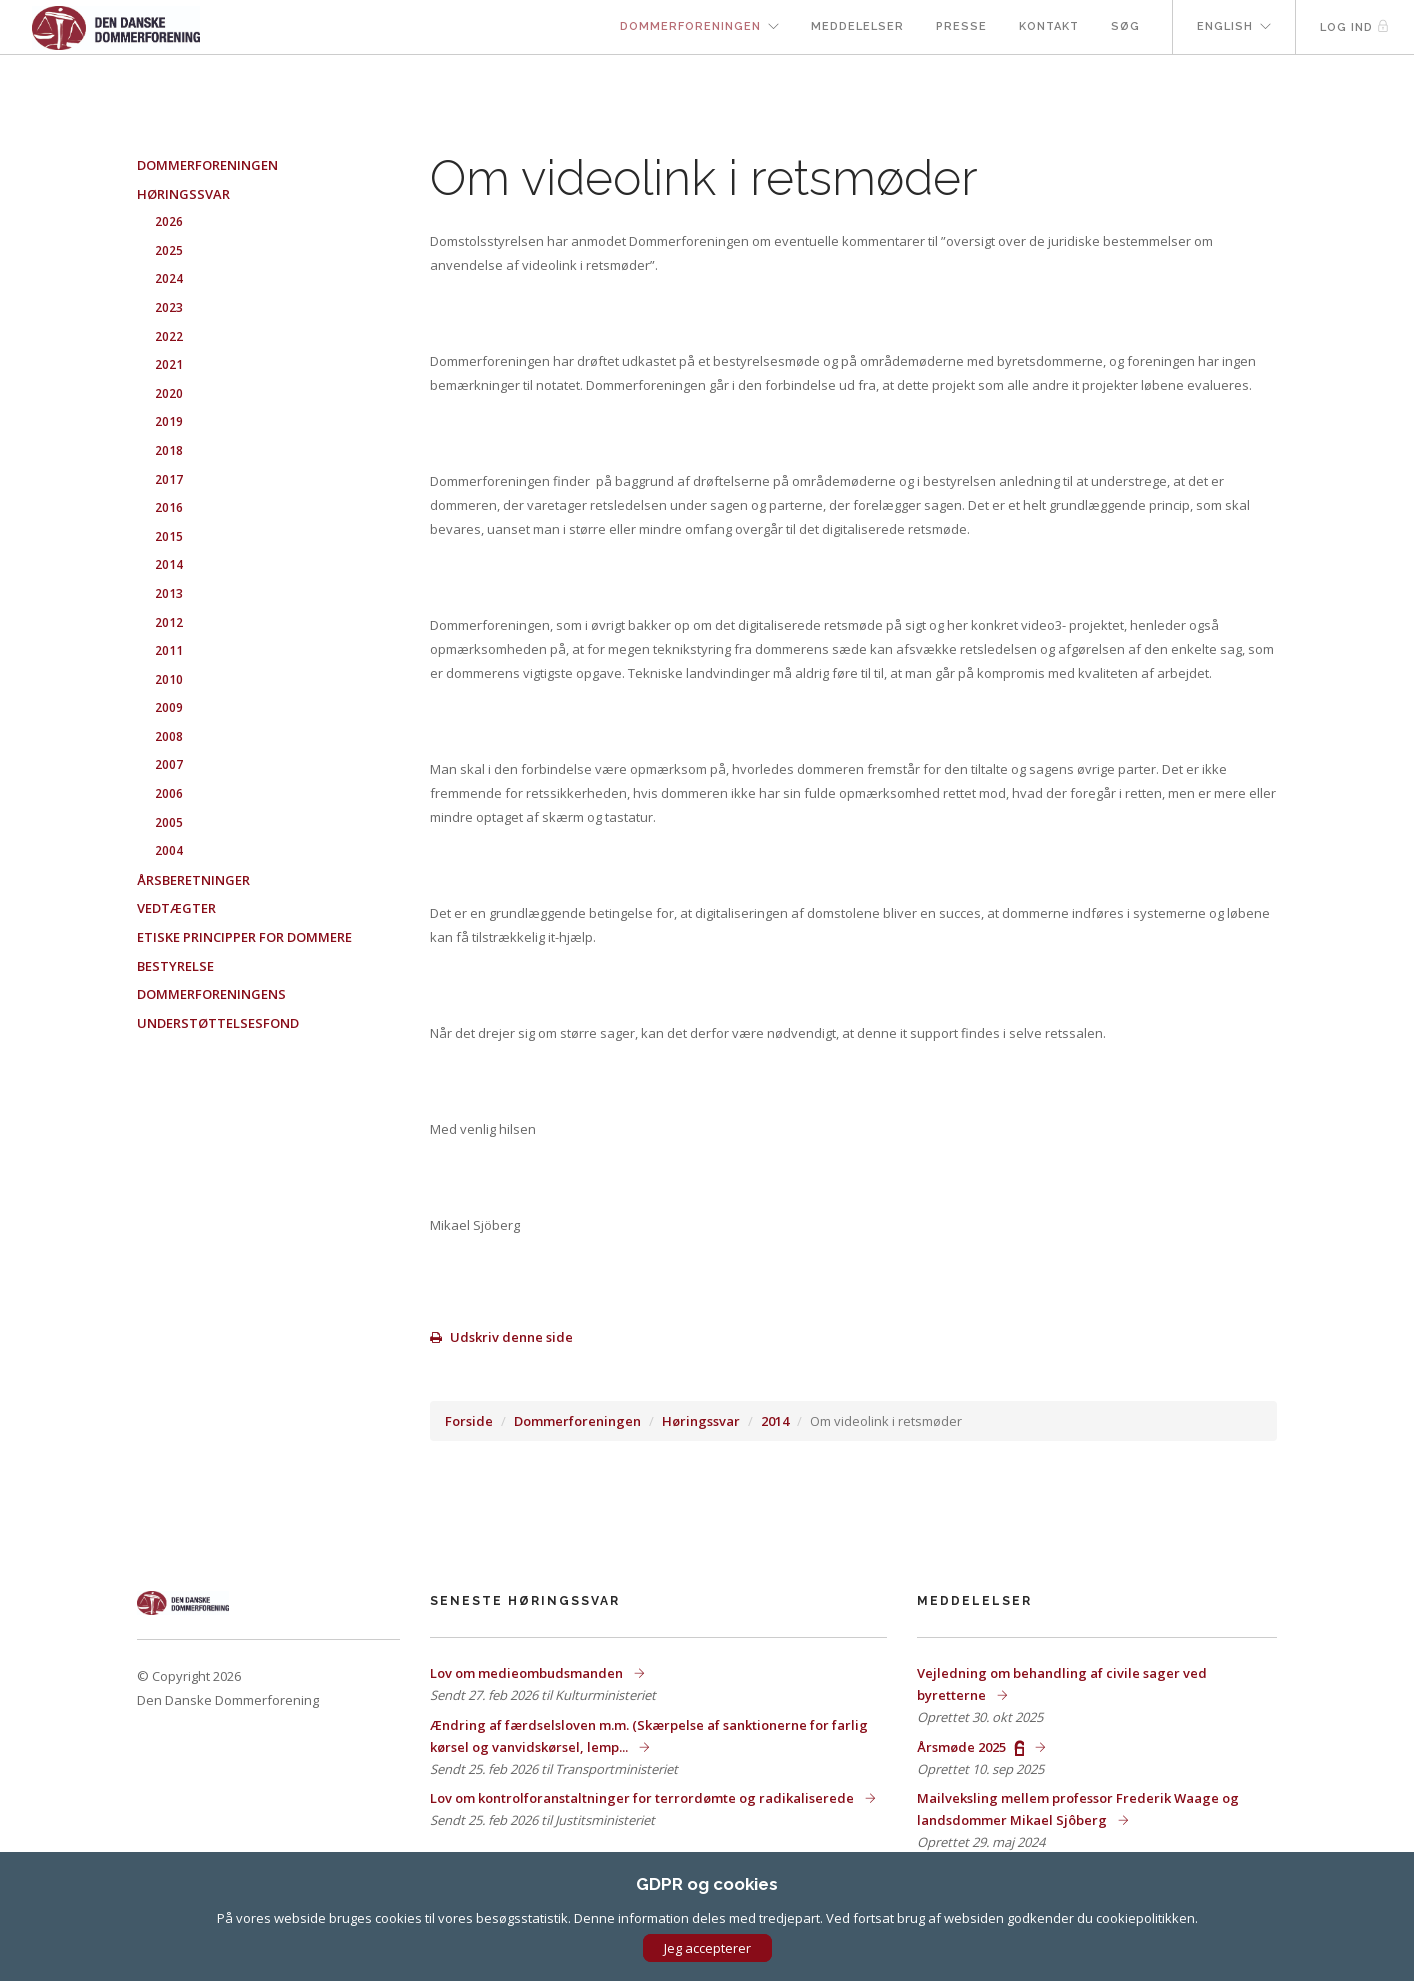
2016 (169, 507)
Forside (469, 1421)
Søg (1125, 26)
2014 (775, 1421)
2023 (169, 307)
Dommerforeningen (690, 26)
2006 (169, 793)
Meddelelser (857, 26)
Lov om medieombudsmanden (528, 1673)
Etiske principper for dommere (244, 937)
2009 (169, 707)
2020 (169, 393)
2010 (169, 679)
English (1225, 26)
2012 (169, 622)
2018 (169, 450)
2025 (169, 250)
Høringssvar (701, 1421)
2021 (169, 364)
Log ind (1355, 26)
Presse (961, 26)
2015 (169, 536)
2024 (169, 278)
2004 (169, 850)
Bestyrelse (175, 966)
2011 (169, 650)
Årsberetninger (193, 880)
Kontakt (1049, 26)
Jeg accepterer (707, 1948)
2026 (169, 221)
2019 (169, 421)
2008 (169, 736)
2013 (169, 593)
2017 (169, 479)
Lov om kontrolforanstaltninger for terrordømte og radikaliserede (643, 1798)
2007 (169, 764)
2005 (169, 822)
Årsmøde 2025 (972, 1747)
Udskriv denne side (501, 1337)
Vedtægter (176, 908)
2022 (169, 336)
